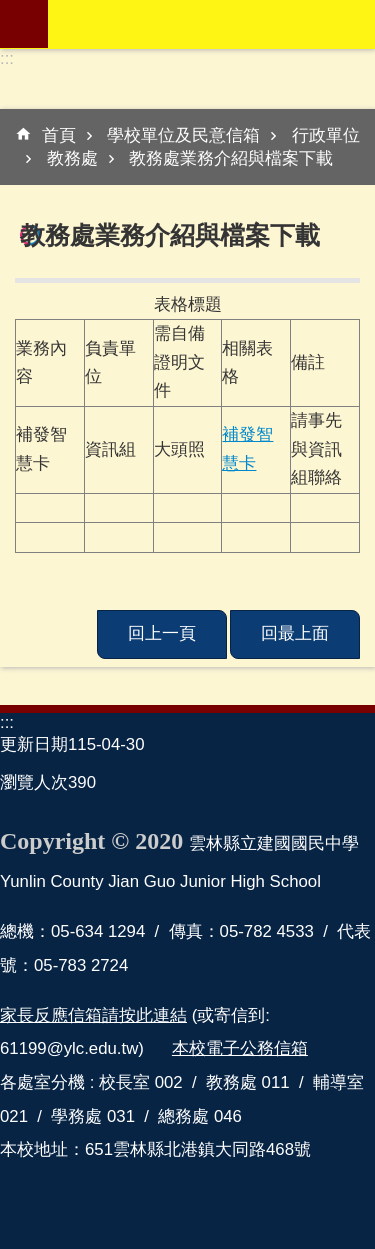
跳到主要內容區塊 (10, 10)
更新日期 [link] (34, 744)
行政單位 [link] (326, 135)
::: (7, 58)
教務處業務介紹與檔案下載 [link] (231, 158)
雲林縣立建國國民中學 (211, 24)
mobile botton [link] (24, 24)
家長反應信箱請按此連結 (93, 1015)
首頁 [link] (59, 135)
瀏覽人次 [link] (34, 782)
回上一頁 (162, 633)
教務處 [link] (72, 158)
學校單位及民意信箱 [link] (183, 135)
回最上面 (295, 633)
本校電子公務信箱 (240, 1048)
